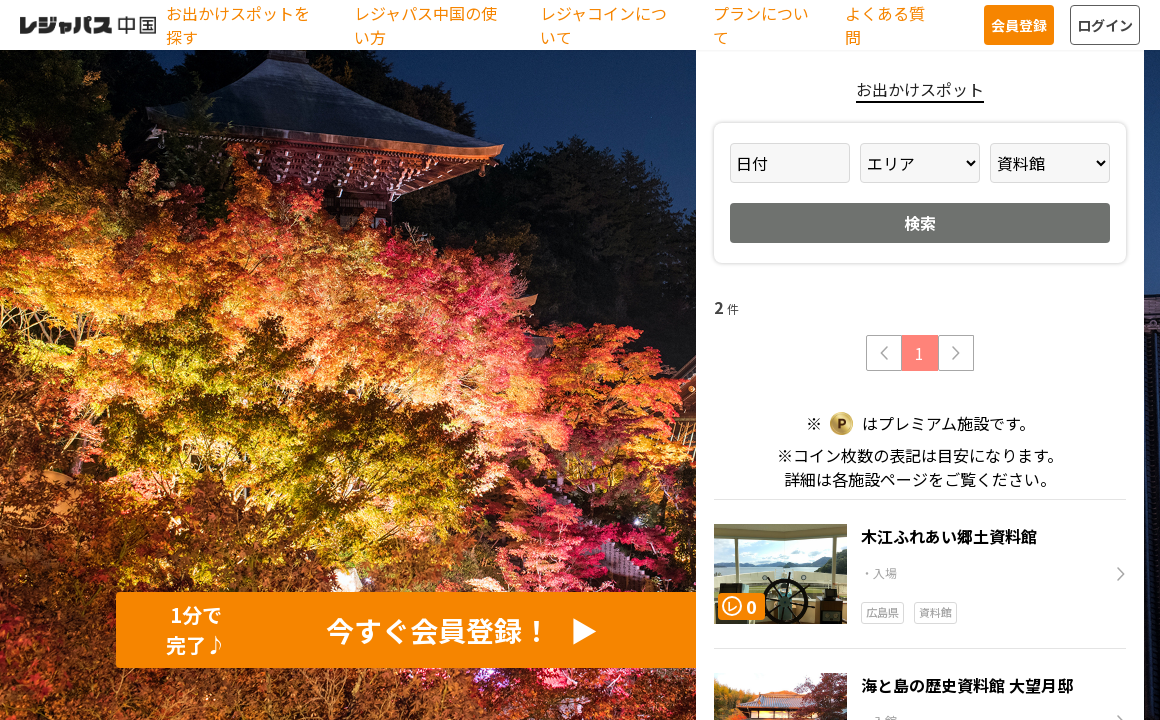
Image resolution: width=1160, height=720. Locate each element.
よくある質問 (885, 25)
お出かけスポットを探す (238, 25)
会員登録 (1019, 25)
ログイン (1105, 25)
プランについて (761, 25)
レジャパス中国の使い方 (425, 25)
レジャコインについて (603, 25)
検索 (920, 223)
